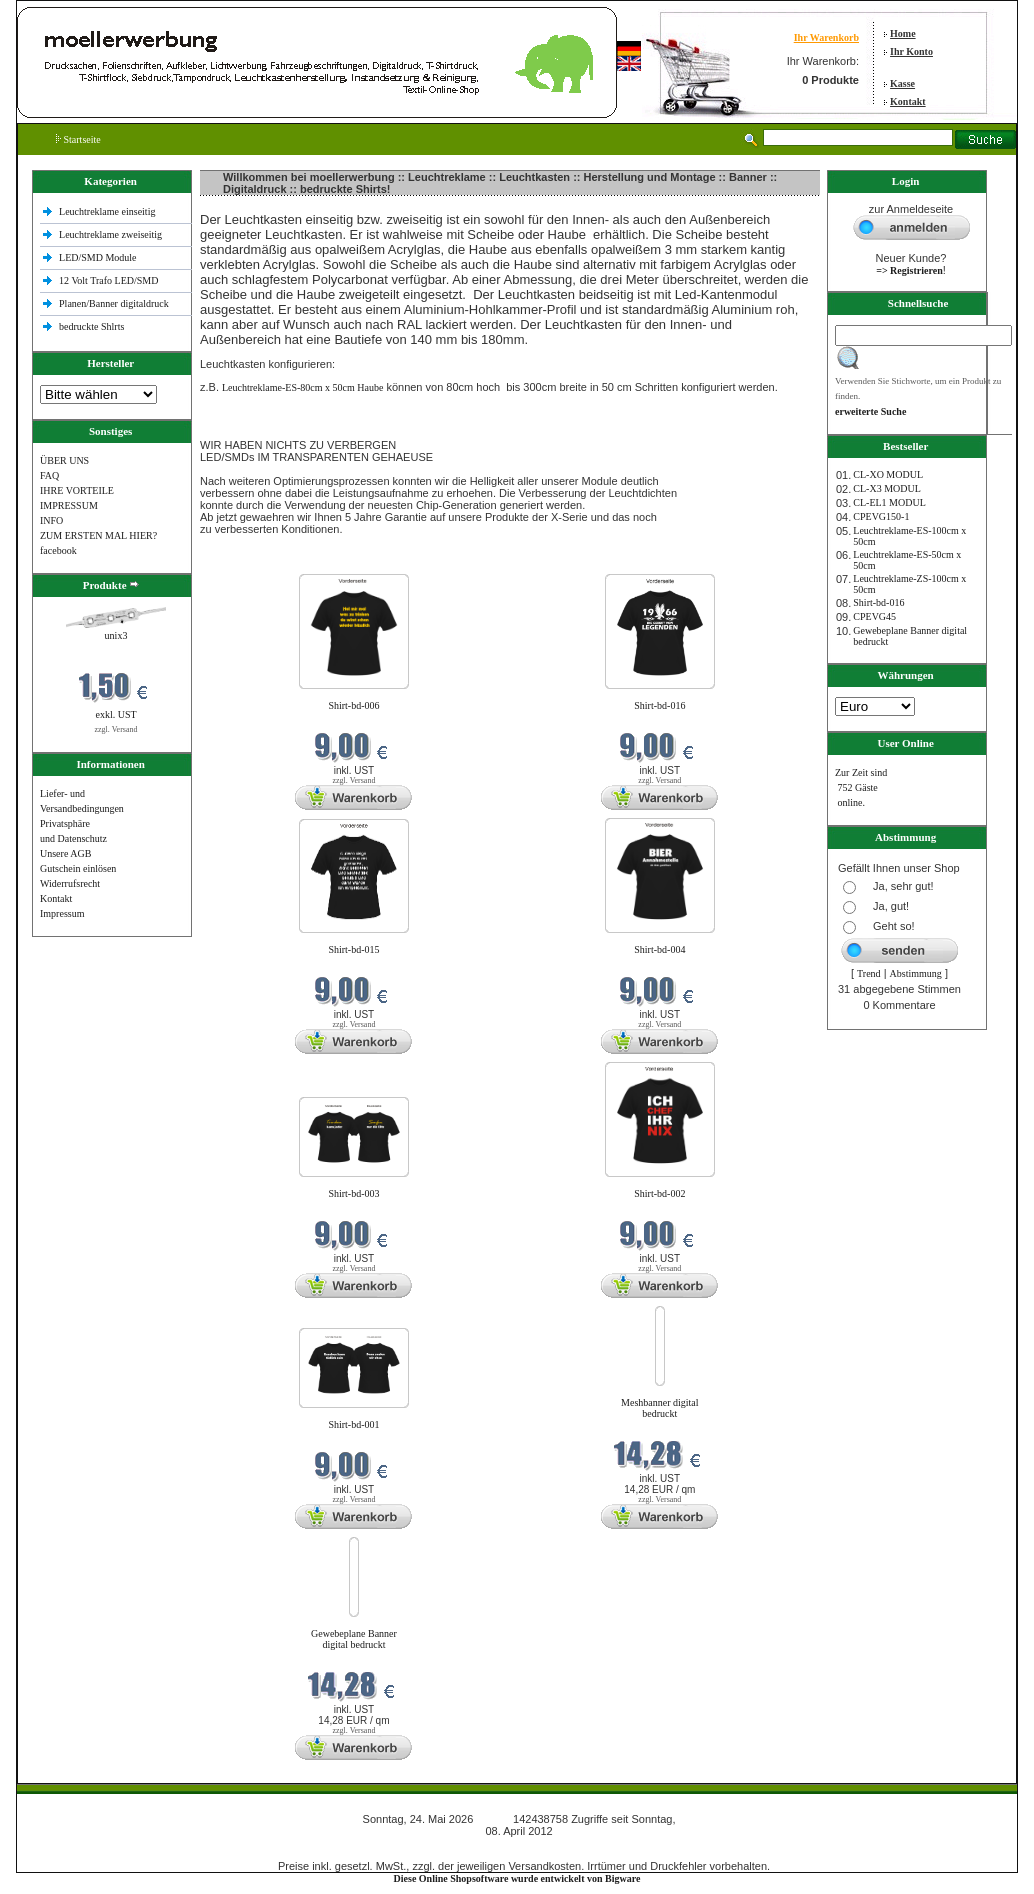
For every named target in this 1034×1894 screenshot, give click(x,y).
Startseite (78, 139)
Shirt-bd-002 (659, 1193)
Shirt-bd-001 (353, 1424)
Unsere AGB (65, 853)
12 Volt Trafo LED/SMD (108, 280)
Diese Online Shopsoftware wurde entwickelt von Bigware (517, 1878)
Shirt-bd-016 (659, 705)
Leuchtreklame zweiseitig (112, 234)
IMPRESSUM (69, 505)
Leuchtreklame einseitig (108, 211)
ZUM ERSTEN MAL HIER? (98, 535)
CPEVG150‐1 (881, 516)
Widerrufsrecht (70, 883)
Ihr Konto (911, 51)
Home (903, 33)
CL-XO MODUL (888, 474)
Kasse (902, 83)
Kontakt (908, 101)
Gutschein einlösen (78, 868)
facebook (58, 550)
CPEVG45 (874, 616)
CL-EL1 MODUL (889, 502)
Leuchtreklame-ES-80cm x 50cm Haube (302, 387)
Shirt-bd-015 (353, 949)
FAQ (49, 475)
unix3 (116, 635)
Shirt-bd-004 (659, 949)
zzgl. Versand (116, 729)
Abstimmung (916, 973)
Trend (869, 973)
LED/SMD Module (98, 257)
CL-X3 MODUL (887, 488)
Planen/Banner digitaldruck (114, 303)
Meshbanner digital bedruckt (659, 1408)
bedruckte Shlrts (91, 326)
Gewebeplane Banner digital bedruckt (354, 1639)
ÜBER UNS (64, 460)
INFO (51, 520)
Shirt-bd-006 (353, 705)
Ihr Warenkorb (826, 37)
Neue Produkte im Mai (248, 561)
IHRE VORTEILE (77, 490)
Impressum (62, 913)
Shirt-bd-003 (353, 1193)
